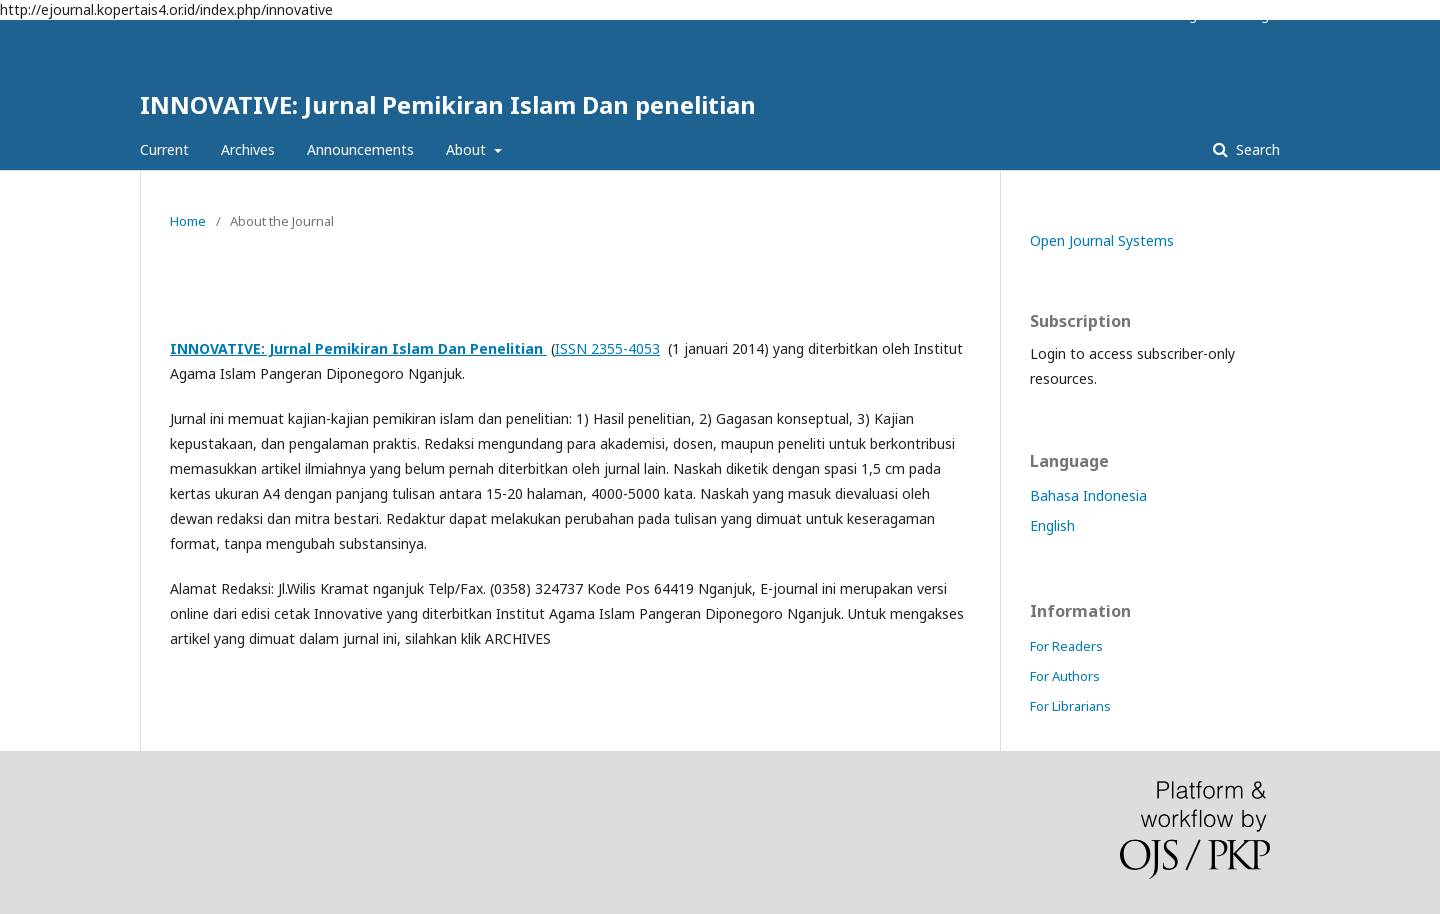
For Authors (1065, 676)
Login (1263, 15)
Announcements (360, 149)
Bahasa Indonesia (1088, 495)
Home (188, 221)
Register (1198, 15)
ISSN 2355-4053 (607, 348)
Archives (248, 149)
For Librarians (1070, 706)
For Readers (1066, 646)
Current (164, 149)
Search (1256, 149)
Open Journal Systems (1102, 240)
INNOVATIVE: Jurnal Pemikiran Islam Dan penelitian (448, 104)
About (468, 149)
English (1052, 525)
